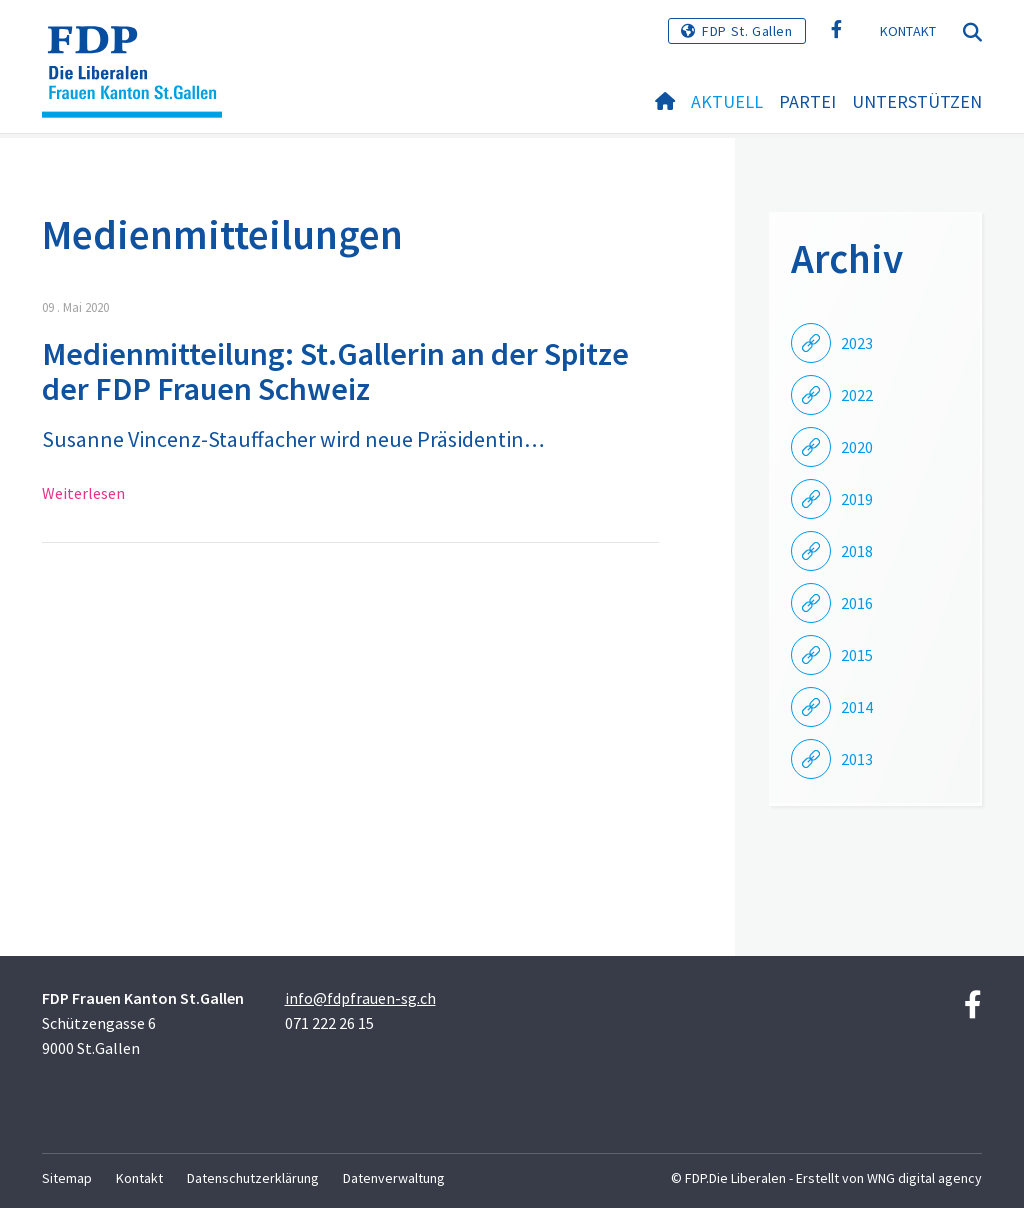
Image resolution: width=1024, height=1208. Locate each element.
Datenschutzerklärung (253, 1178)
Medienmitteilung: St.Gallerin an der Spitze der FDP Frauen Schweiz (335, 371)
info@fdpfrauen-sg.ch (360, 998)
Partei (807, 101)
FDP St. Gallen (747, 31)
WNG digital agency (924, 1178)
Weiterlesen (83, 493)
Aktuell (727, 101)
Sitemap (67, 1178)
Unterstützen (917, 101)
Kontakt (908, 31)
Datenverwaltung (394, 1178)
